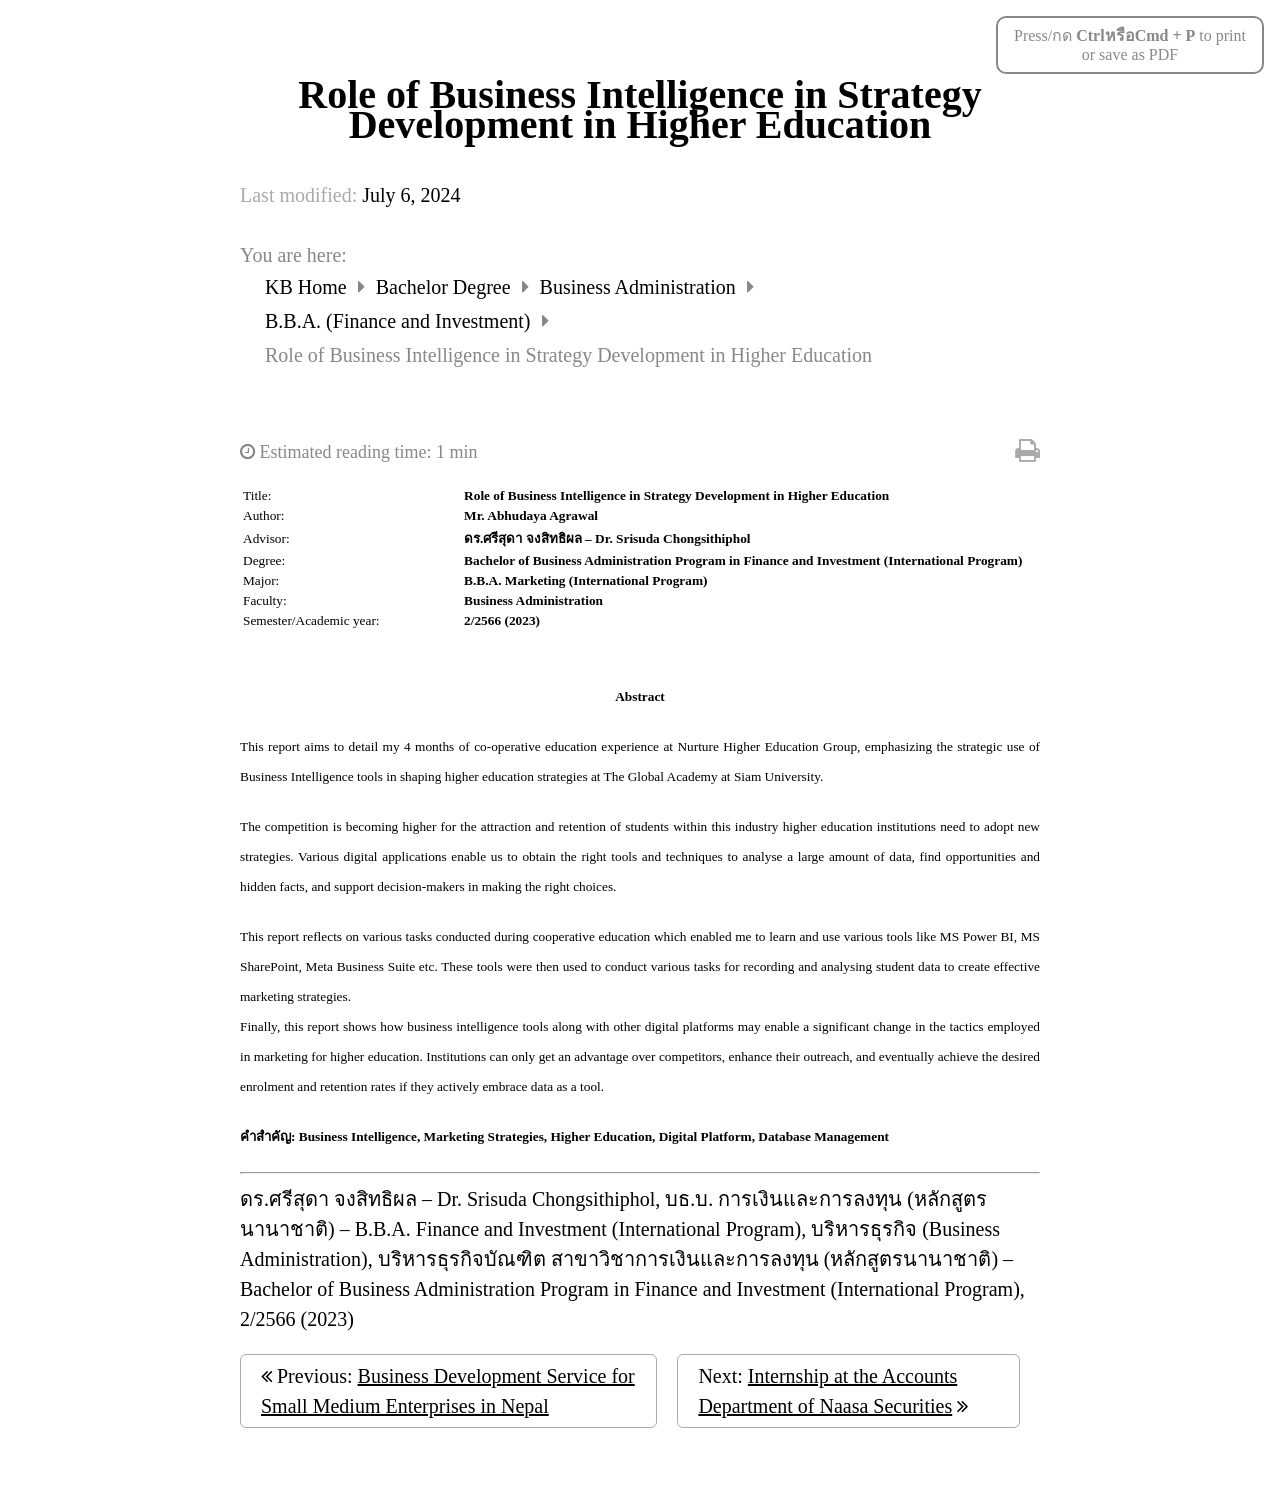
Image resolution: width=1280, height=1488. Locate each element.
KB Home (308, 287)
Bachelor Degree (446, 287)
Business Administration (640, 287)
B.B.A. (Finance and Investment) (400, 321)
